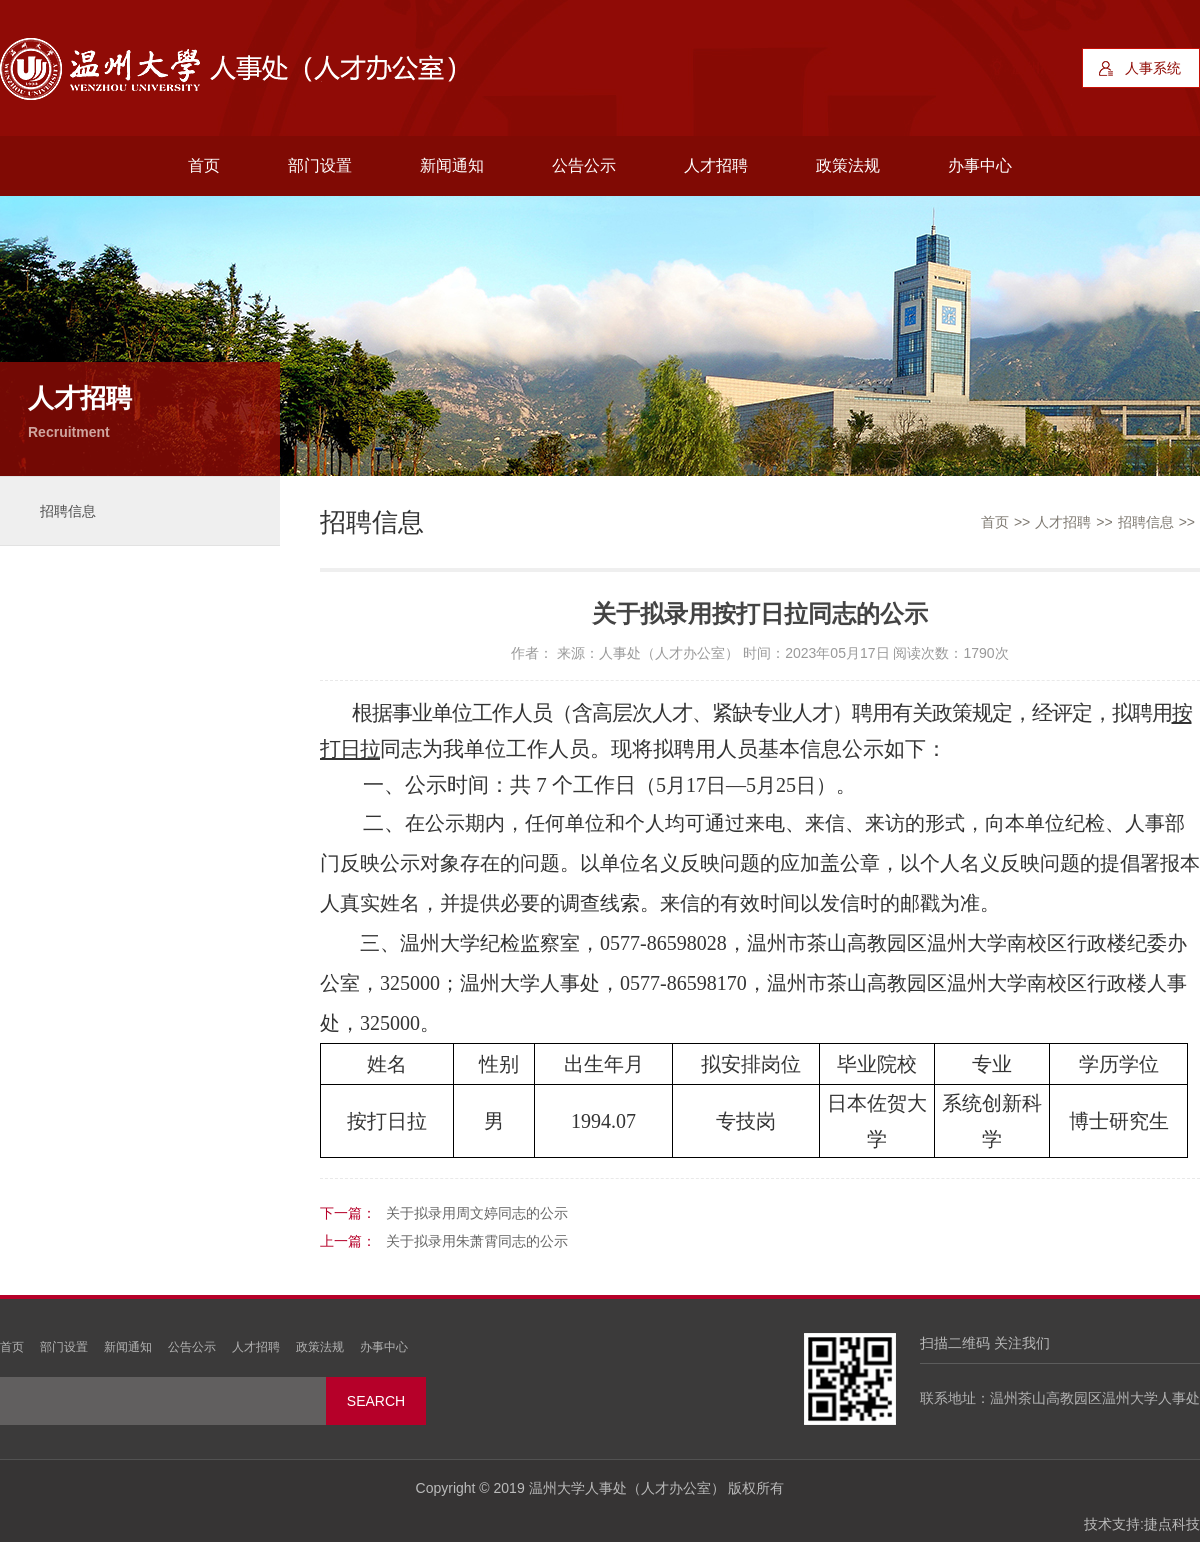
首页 (204, 165)
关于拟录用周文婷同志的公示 (477, 1213)
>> (1022, 522)
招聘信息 (68, 511)
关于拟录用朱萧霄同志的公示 (477, 1241)
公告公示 (584, 165)
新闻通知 (452, 165)
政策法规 (848, 165)
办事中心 (980, 165)
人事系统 (1153, 68)
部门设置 (320, 165)
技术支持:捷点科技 (1142, 1524)
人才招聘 (716, 165)
